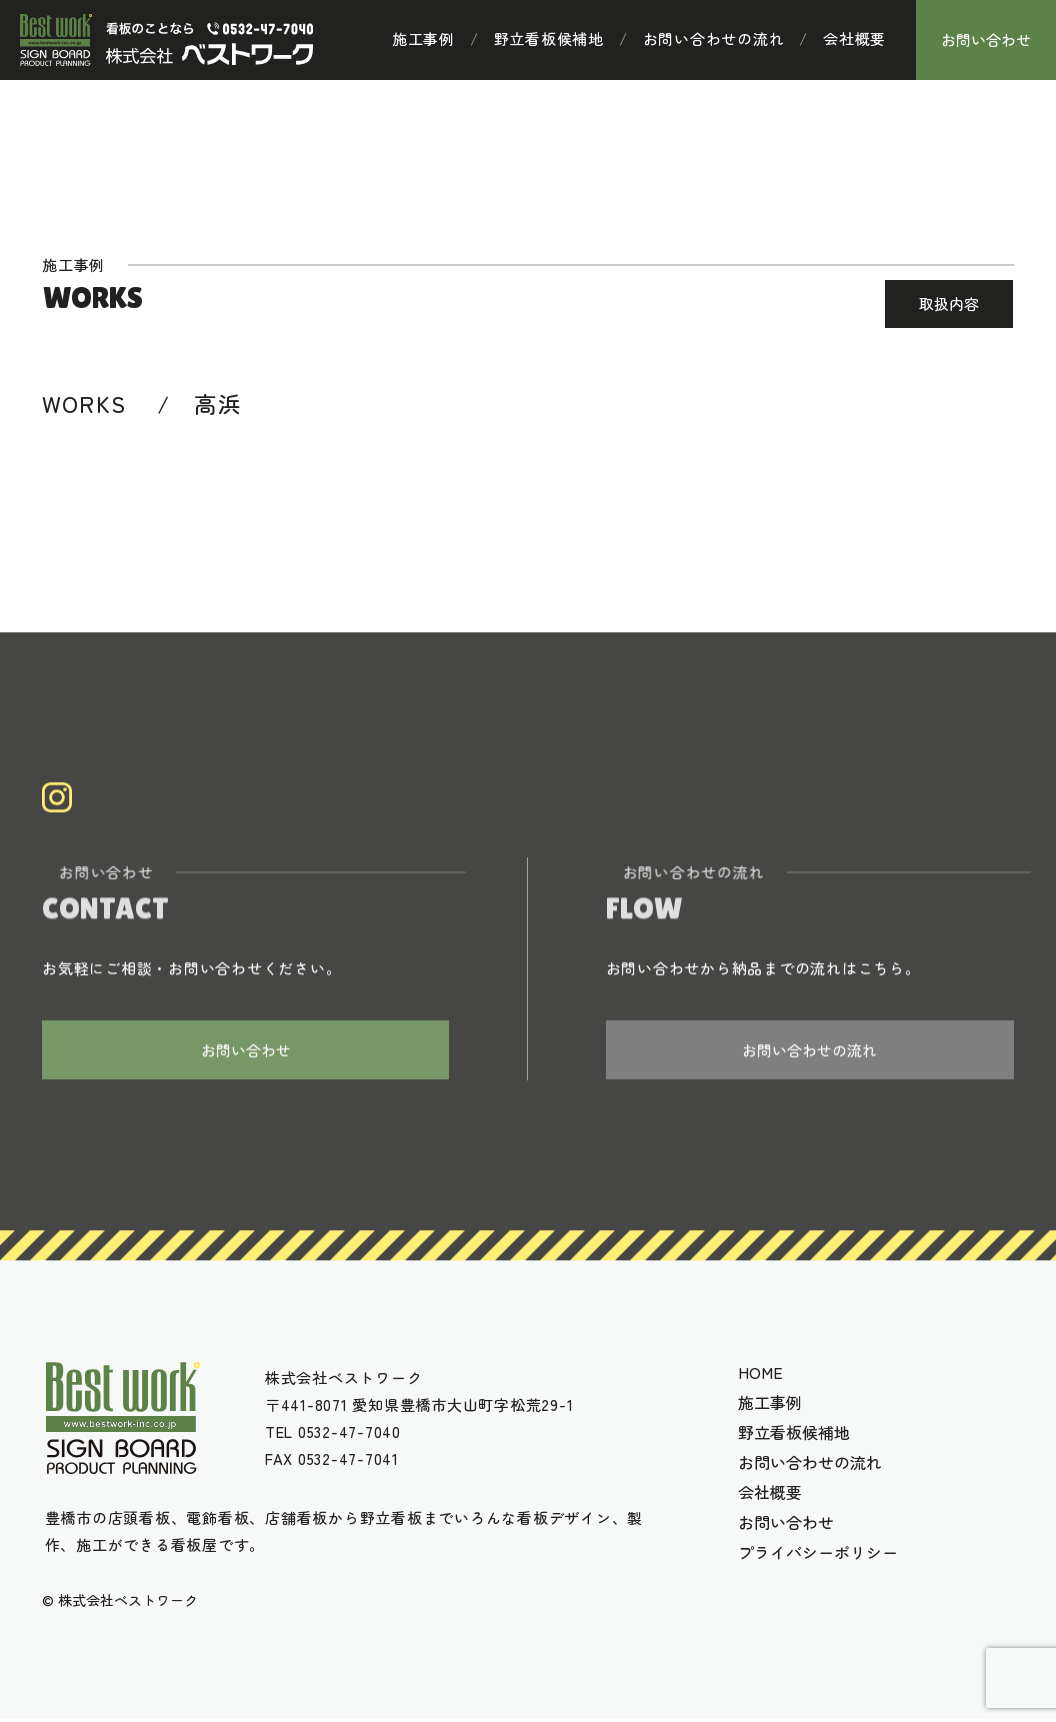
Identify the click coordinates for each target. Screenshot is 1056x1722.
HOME (760, 1375)
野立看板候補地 (549, 39)
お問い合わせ (986, 39)
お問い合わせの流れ (714, 39)
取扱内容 (949, 304)
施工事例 (423, 39)
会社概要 (854, 39)
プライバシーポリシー (818, 1555)
